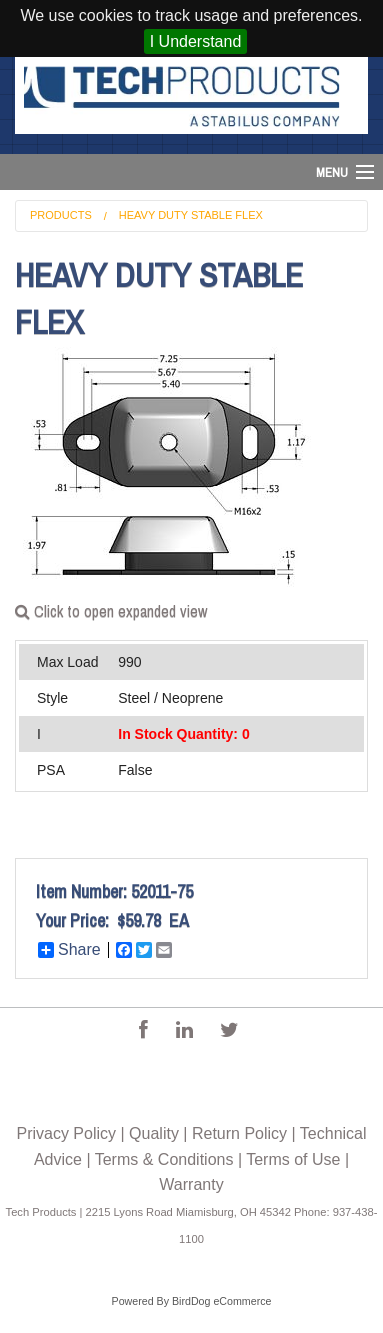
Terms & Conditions (164, 1159)
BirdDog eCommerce (222, 1301)
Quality (154, 1133)
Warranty (191, 1184)
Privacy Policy (66, 1133)
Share (69, 950)
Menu (332, 172)
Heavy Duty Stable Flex (191, 215)
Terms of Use (293, 1159)
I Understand (196, 41)
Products (61, 215)
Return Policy (239, 1133)
